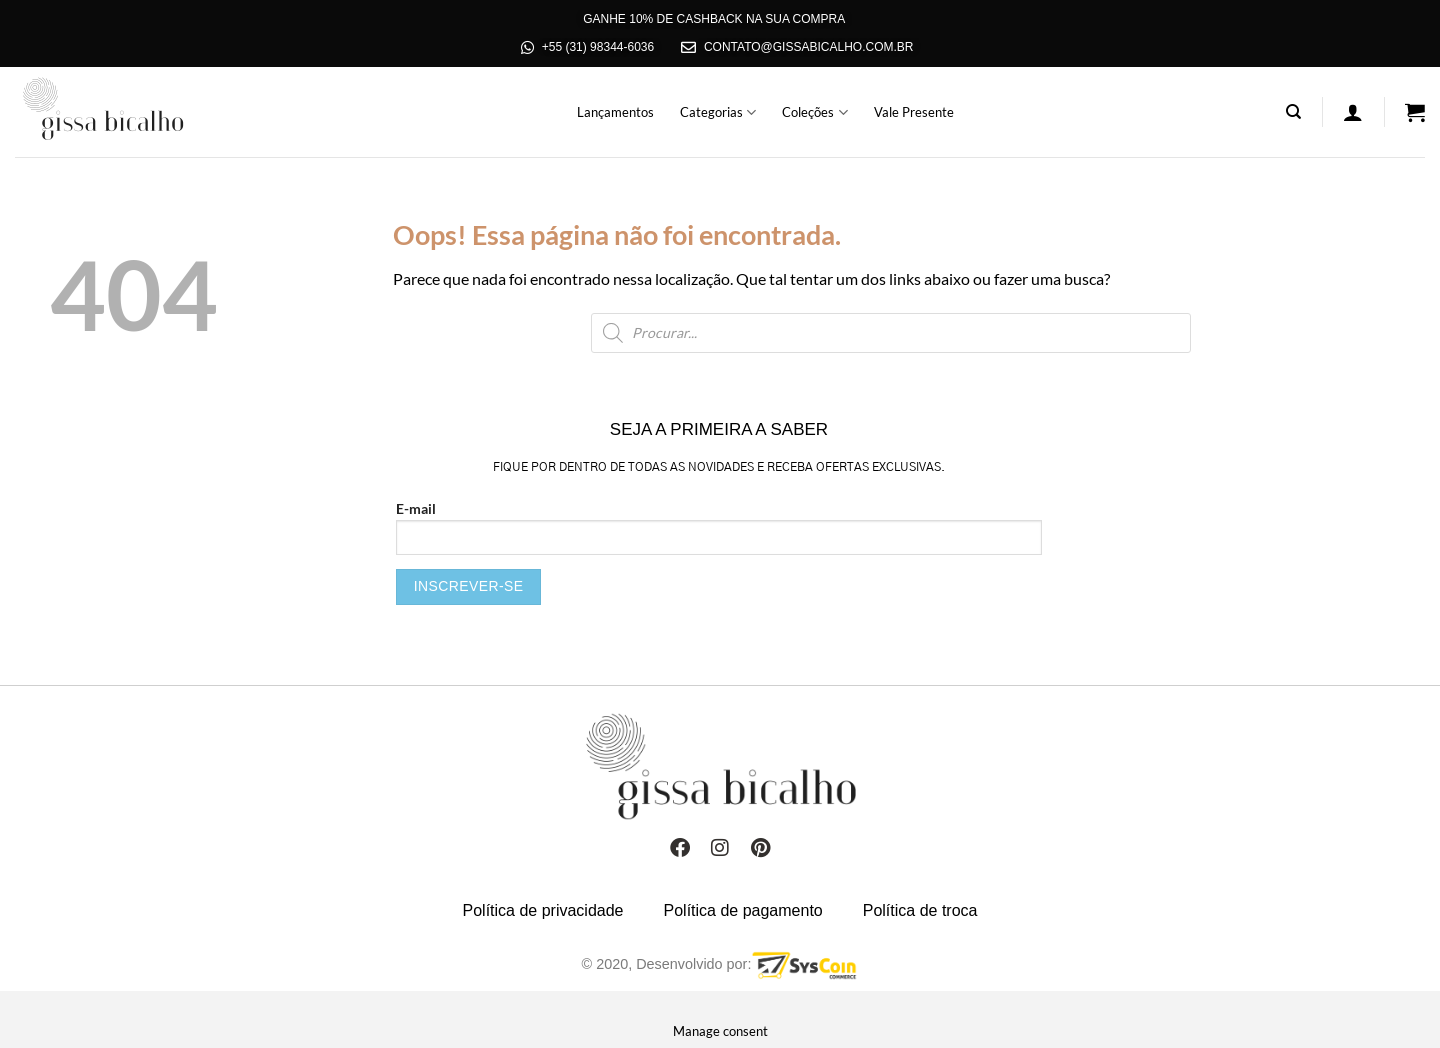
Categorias (718, 112)
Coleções (814, 112)
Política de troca (920, 910)
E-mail (719, 552)
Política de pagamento (743, 910)
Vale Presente (914, 112)
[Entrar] (1353, 112)
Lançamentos (615, 112)
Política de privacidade (543, 910)
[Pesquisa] (1293, 112)
